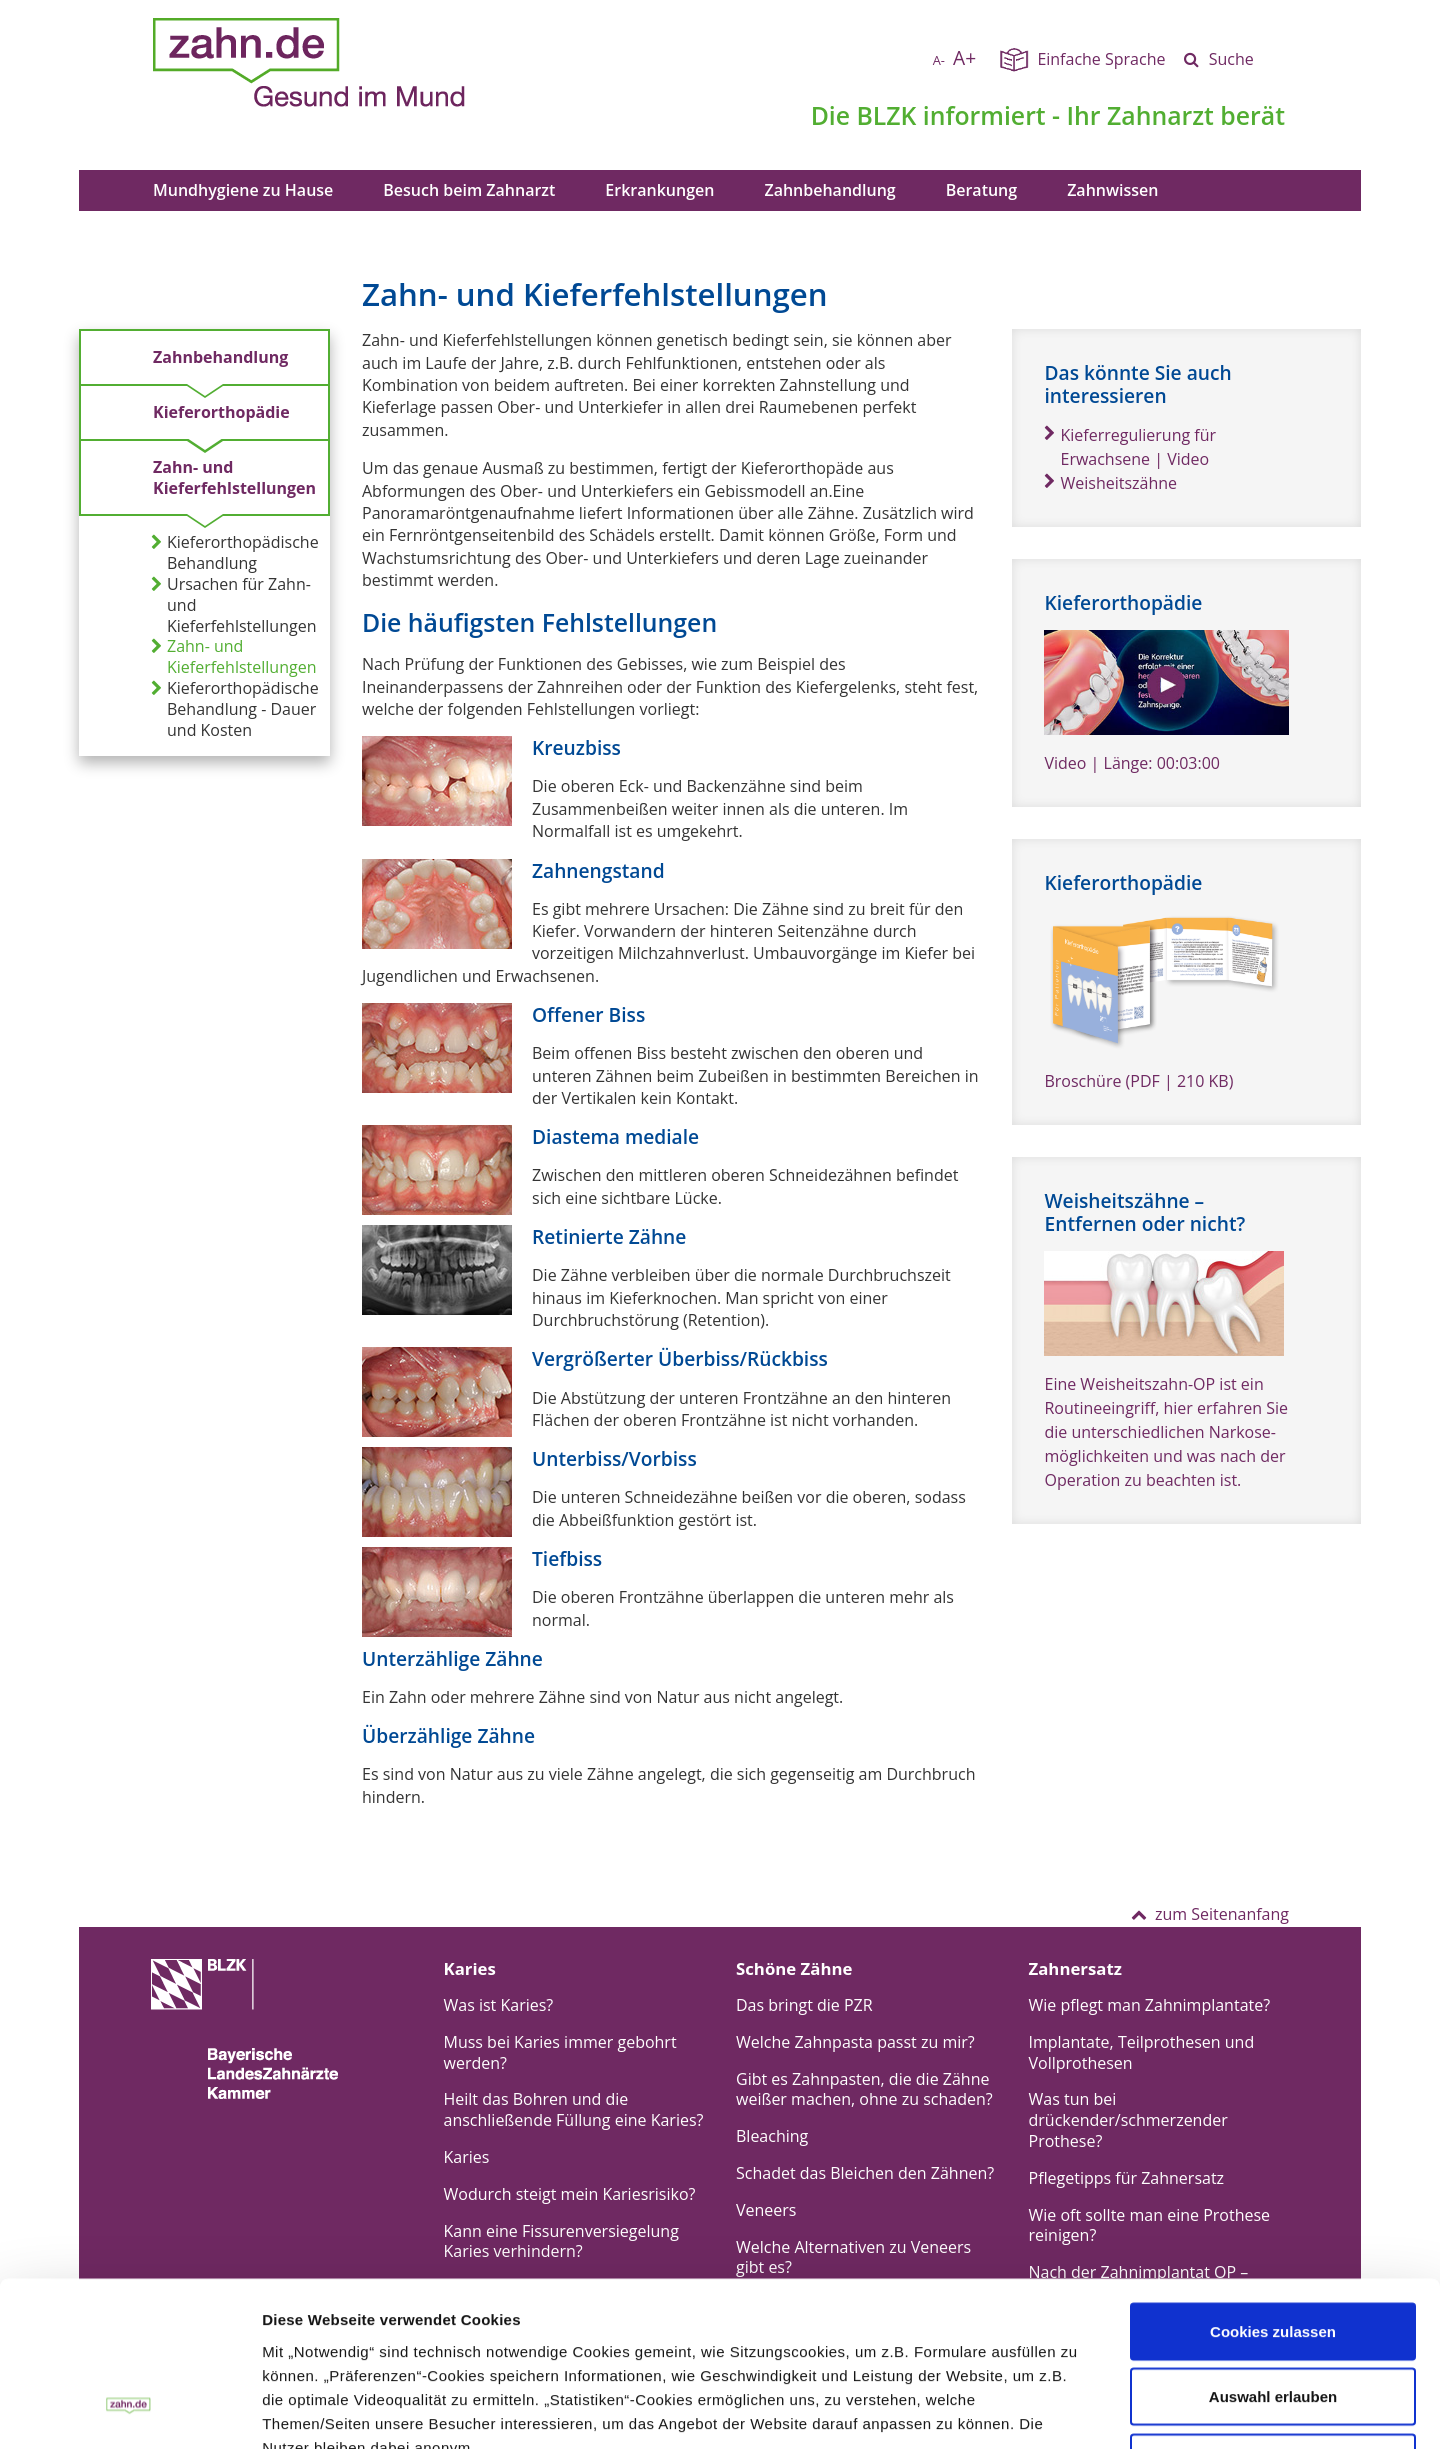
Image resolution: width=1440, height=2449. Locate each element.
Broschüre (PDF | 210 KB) (1138, 1081)
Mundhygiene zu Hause (243, 190)
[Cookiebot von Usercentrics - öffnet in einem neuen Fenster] (129, 2410)
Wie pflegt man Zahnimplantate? (1150, 2005)
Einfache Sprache (1101, 59)
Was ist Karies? (499, 2005)
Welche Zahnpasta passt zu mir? (855, 2042)
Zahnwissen (1112, 190)
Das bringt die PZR (804, 2005)
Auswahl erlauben (1273, 2252)
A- (939, 60)
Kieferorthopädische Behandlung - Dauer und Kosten (235, 709)
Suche (1231, 59)
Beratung (981, 190)
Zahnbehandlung (829, 190)
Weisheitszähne (1110, 483)
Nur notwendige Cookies (1273, 2317)
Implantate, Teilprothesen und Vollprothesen (1142, 2052)
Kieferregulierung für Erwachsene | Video (1130, 447)
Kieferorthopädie (221, 412)
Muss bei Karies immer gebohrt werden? (560, 2052)
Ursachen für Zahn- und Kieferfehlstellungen (233, 605)
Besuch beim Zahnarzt (469, 190)
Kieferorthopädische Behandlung (235, 553)
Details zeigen (882, 2409)
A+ (964, 57)
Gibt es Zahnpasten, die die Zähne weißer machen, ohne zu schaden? (864, 2089)
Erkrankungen (659, 190)
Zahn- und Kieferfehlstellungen (234, 477)
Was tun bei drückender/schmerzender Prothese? (1128, 2120)
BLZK (886, 115)
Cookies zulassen (1273, 2186)
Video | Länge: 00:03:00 (1131, 763)
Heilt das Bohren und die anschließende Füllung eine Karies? (574, 2109)
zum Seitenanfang (1210, 1914)
